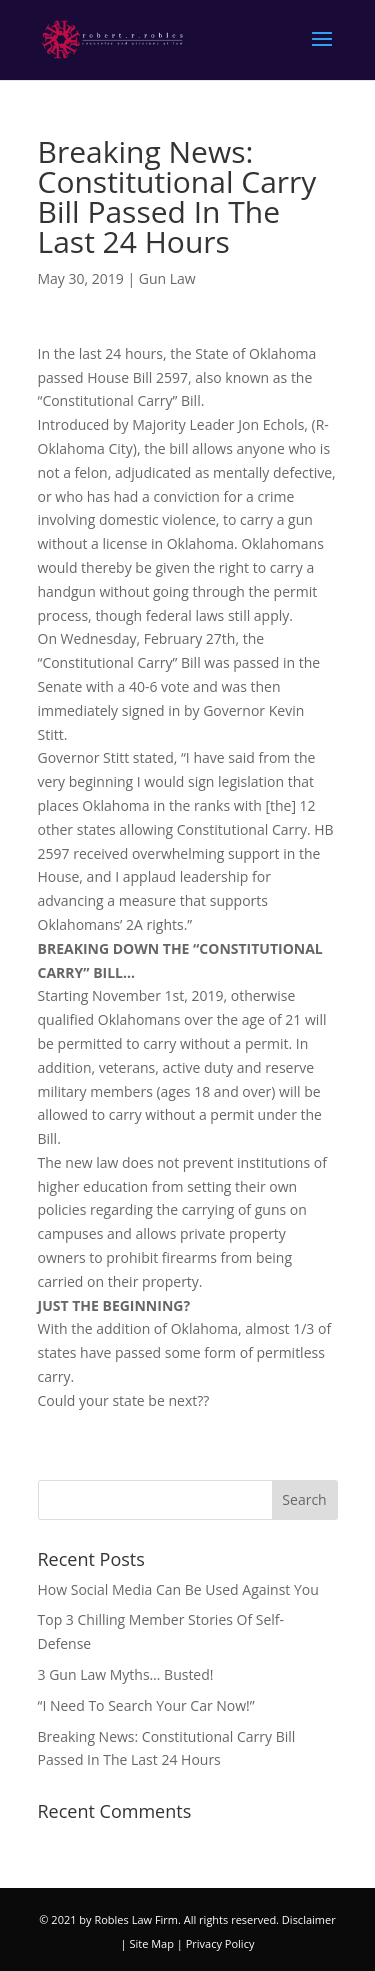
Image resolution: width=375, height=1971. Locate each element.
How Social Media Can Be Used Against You (178, 1589)
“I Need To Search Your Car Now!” (146, 1705)
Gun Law (167, 278)
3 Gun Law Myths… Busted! (126, 1674)
